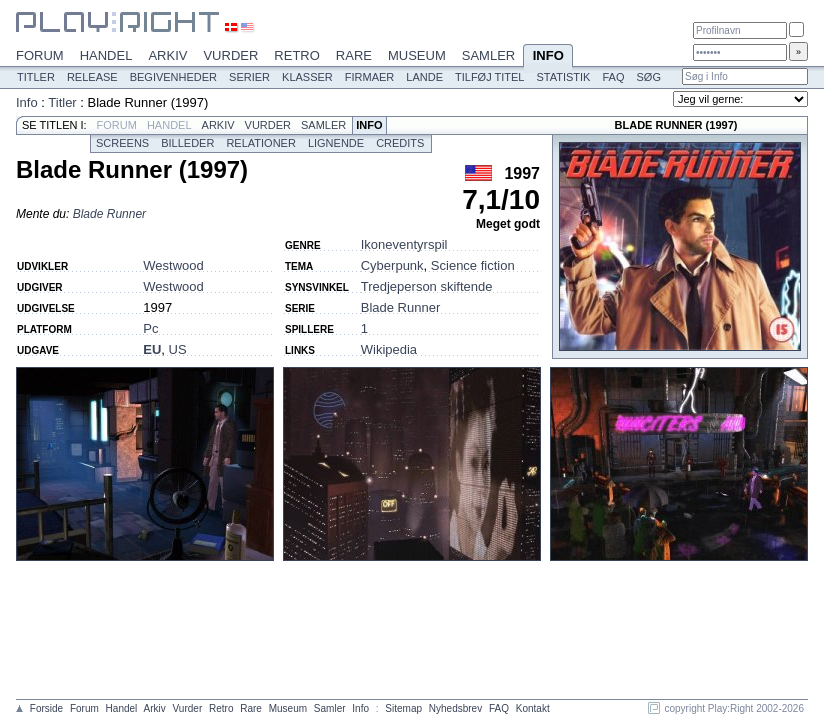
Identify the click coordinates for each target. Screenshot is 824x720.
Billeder (187, 143)
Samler (488, 55)
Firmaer (370, 77)
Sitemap (403, 708)
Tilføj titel (489, 77)
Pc (150, 328)
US (178, 349)
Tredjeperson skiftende (427, 286)
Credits (400, 143)
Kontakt (533, 708)
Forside (46, 708)
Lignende (336, 143)
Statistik (563, 77)
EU (152, 349)
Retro (297, 55)
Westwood (173, 265)
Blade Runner (109, 214)
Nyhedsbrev (455, 708)
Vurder (230, 55)
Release (92, 77)
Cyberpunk (392, 265)
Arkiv (167, 55)
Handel (106, 55)
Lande (424, 77)
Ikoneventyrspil (404, 244)
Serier (249, 77)
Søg (648, 77)
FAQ (613, 77)
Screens (122, 143)
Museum (417, 55)
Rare (354, 55)
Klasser (307, 77)
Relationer (260, 143)
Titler (36, 77)
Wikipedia (389, 349)
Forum (40, 55)
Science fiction (473, 265)
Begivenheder (173, 77)
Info (548, 57)
